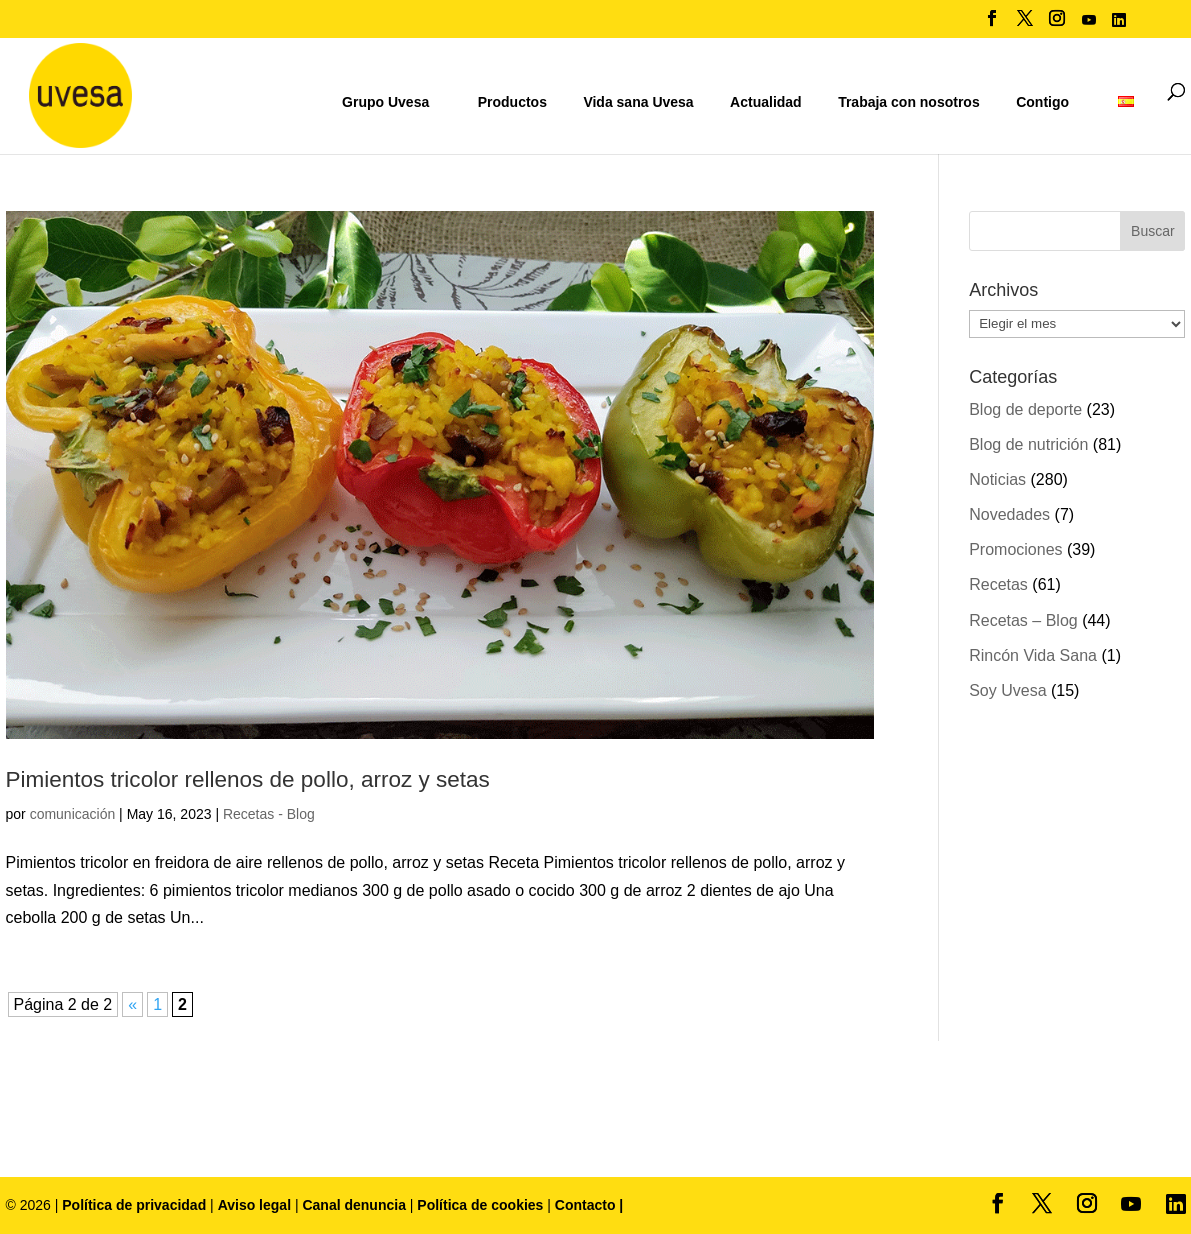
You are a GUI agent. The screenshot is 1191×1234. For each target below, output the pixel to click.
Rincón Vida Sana (1033, 655)
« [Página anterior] (132, 1004)
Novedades (1009, 514)
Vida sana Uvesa (638, 102)
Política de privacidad (136, 1205)
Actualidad (766, 102)
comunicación (73, 814)
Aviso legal (254, 1205)
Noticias (997, 479)
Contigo (1042, 102)
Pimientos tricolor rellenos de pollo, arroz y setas (248, 779)
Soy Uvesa (1007, 690)
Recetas (998, 584)
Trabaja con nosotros (909, 102)
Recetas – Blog (1023, 620)
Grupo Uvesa (385, 102)
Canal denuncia (353, 1205)
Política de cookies (482, 1205)
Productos (512, 102)
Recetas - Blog (269, 814)
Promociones (1015, 549)
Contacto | (589, 1205)
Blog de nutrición (1028, 444)
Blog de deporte (1025, 409)
